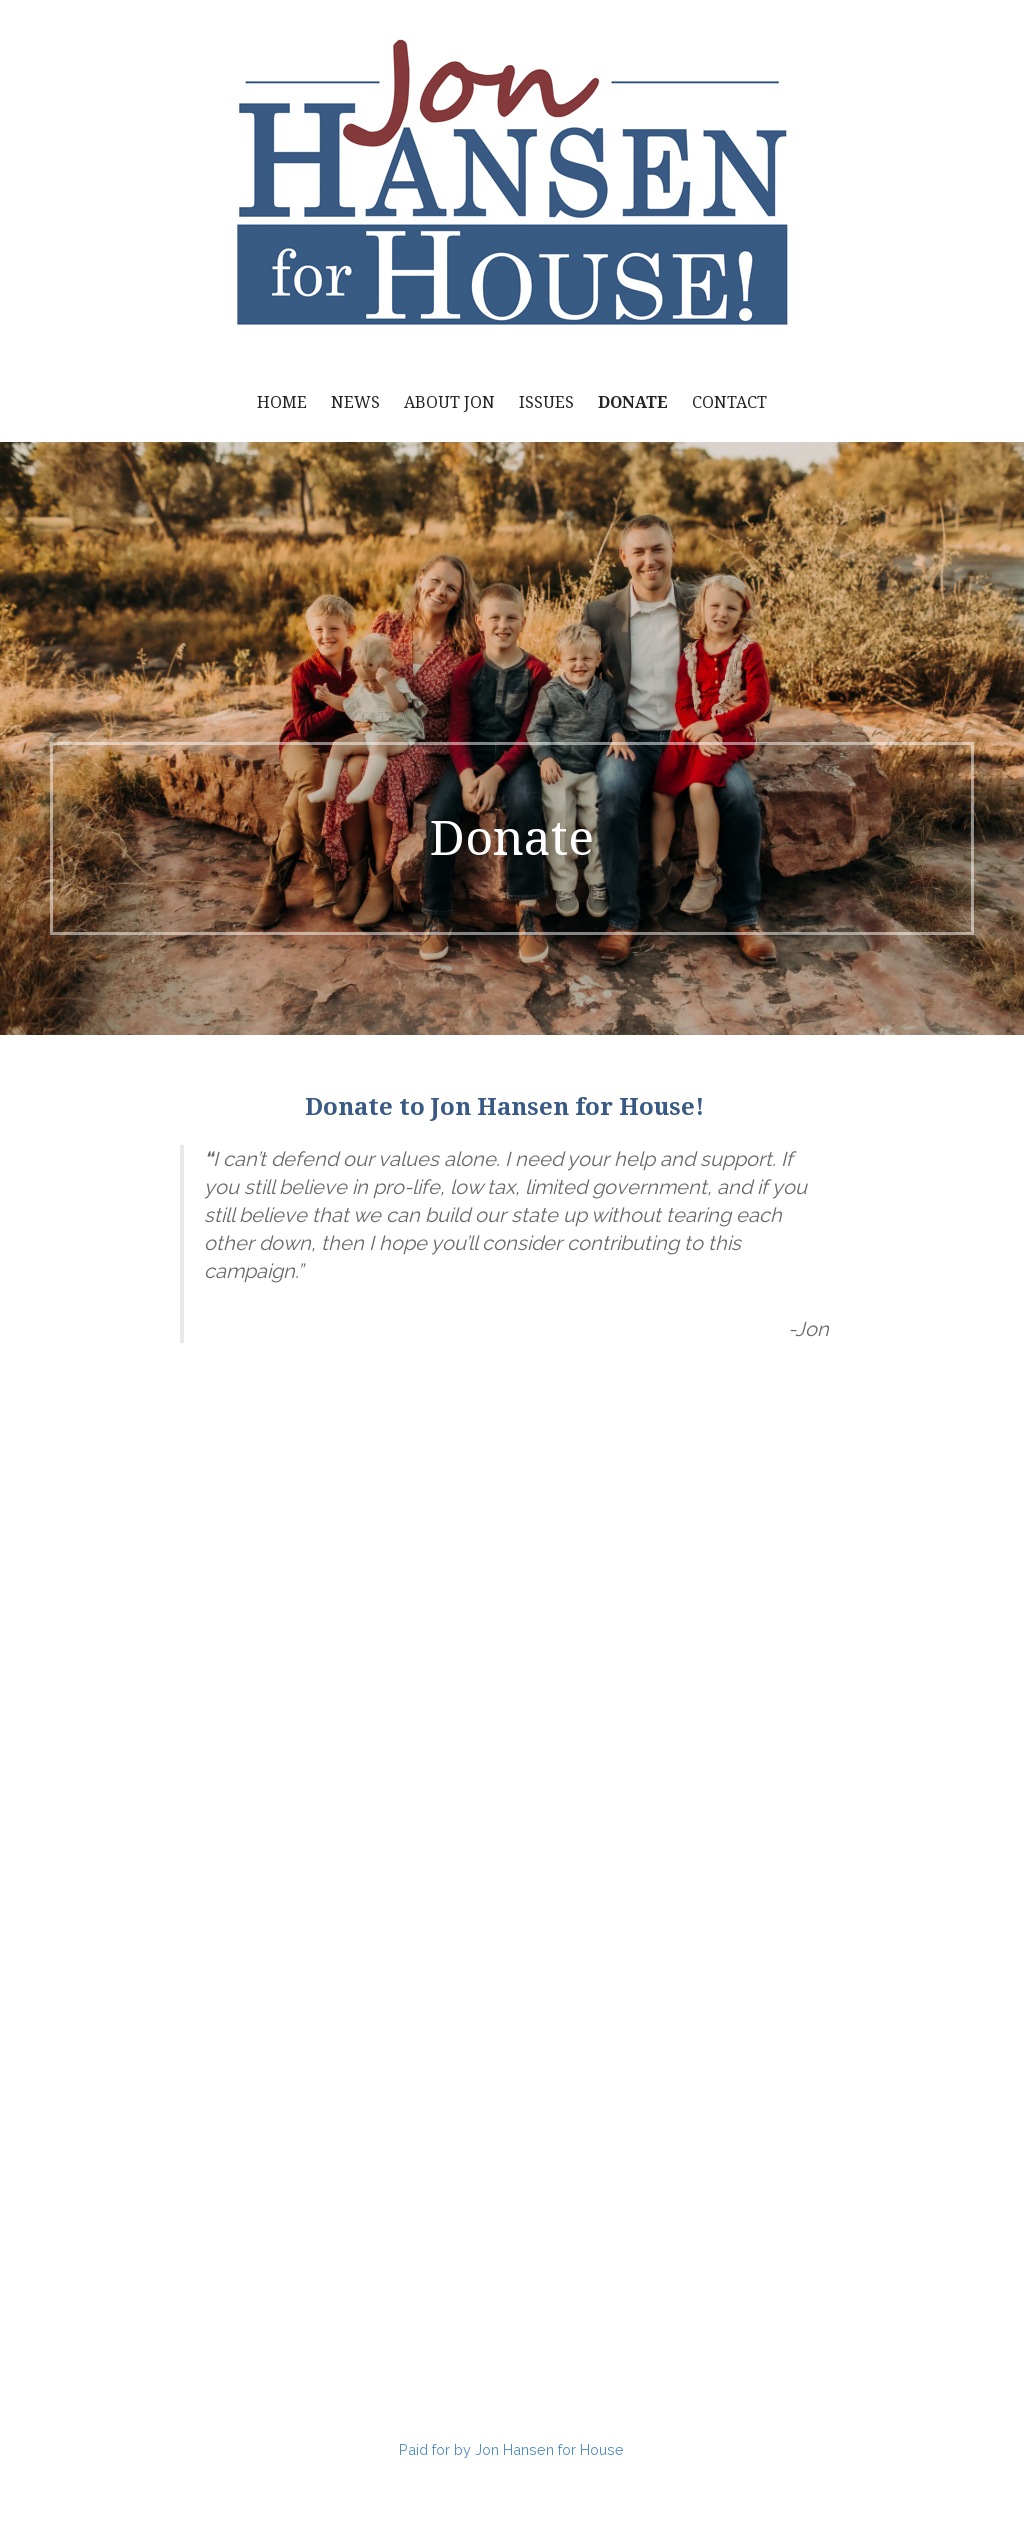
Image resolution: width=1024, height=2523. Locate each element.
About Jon (449, 402)
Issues (546, 402)
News (355, 402)
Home (282, 402)
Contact (729, 402)
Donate (633, 402)
